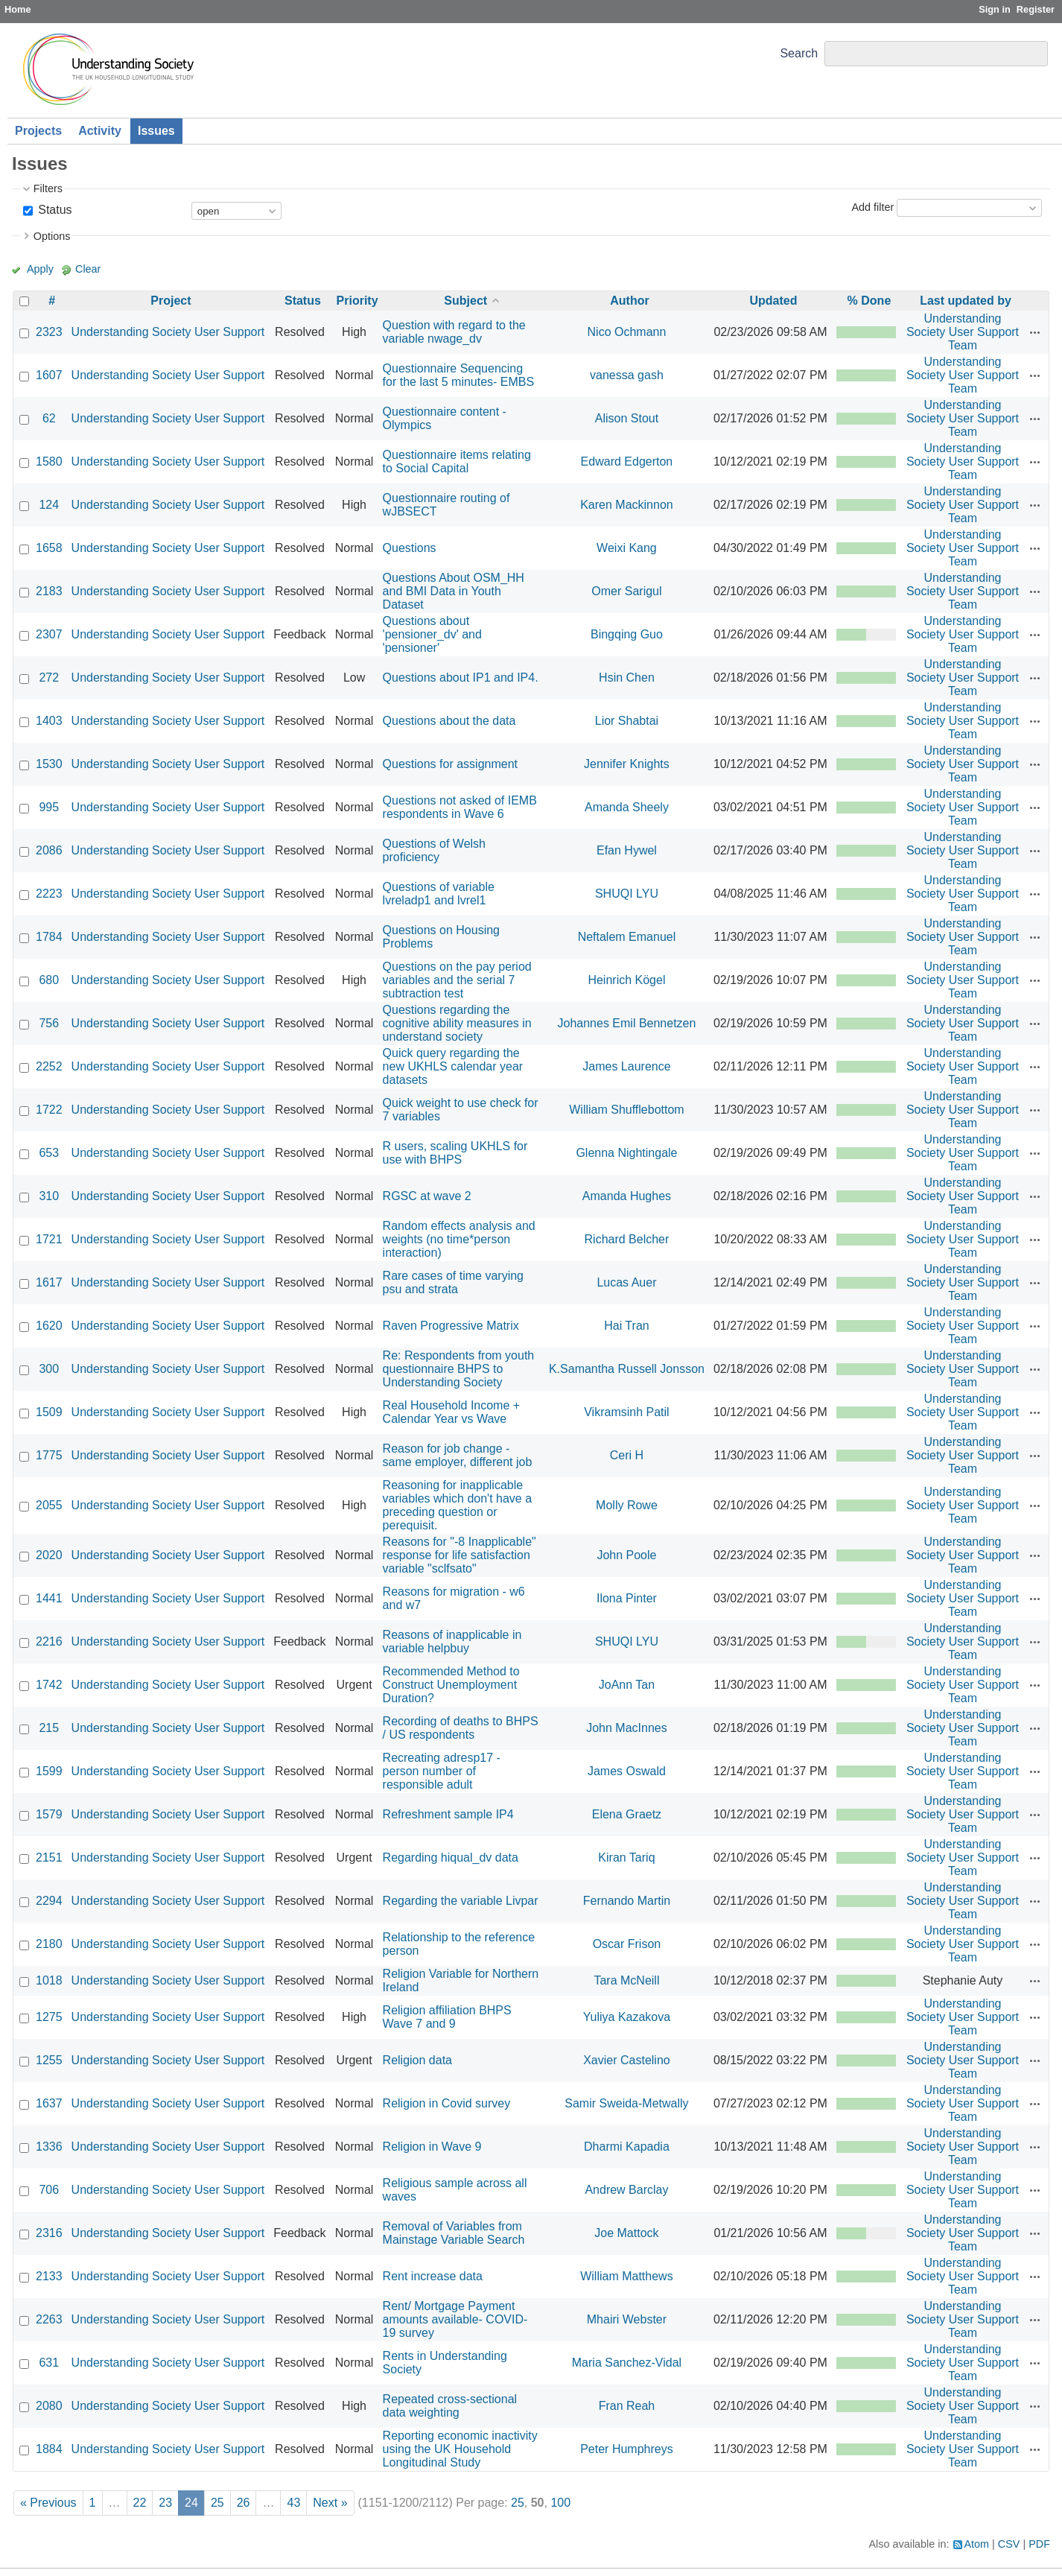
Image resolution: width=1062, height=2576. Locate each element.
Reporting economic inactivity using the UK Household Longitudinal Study (460, 2449)
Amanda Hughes (626, 1196)
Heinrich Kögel (626, 980)
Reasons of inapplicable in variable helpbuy (452, 1641)
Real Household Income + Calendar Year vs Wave (452, 1412)
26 (243, 2502)
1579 (49, 1814)
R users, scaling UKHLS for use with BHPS (455, 1153)
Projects (38, 130)
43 (293, 2502)
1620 (49, 1325)
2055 (49, 1505)
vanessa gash (627, 375)
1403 (49, 720)
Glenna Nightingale (626, 1152)
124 (49, 504)
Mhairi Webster (627, 2319)
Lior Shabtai (626, 720)
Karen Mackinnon (626, 504)
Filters (48, 188)
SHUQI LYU (626, 893)
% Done (869, 300)
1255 (49, 2060)
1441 (49, 1598)
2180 (49, 1944)
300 (49, 1368)
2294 (49, 1900)
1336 (49, 2146)
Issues (156, 130)
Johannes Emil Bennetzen (626, 1023)
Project (170, 300)
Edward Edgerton (627, 461)
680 (49, 980)
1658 (49, 548)
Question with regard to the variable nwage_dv (454, 332)
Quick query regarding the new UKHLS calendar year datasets (453, 1066)
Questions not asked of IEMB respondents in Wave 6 (460, 807)
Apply (40, 269)
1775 (49, 1455)
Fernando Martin (626, 1900)
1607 (49, 375)
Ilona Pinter (627, 1598)
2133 (49, 2276)
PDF (1039, 2544)
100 (560, 2502)
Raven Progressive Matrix (451, 1325)
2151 (49, 1857)
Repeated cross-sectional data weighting (450, 2406)
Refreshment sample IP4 (448, 1814)
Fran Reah (627, 2405)
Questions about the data (449, 720)
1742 (49, 1684)
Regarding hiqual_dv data (450, 1857)
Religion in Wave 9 (432, 2146)
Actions (1035, 332)
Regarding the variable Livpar (460, 1900)
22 (140, 2502)
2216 (49, 1641)
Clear (88, 269)
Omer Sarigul (626, 591)
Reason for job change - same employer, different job (457, 1455)
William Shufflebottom (626, 1109)
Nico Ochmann (627, 332)
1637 (49, 2103)
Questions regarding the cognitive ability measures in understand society (457, 1023)
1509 (49, 1412)
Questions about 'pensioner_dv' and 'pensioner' (432, 634)
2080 (49, 2405)
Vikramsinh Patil (626, 1412)
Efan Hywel (627, 850)
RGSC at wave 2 (427, 1196)
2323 (49, 332)
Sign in (995, 9)
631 (49, 2362)
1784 (49, 936)
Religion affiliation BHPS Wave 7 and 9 (447, 2017)
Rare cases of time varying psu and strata (453, 1282)
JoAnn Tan (627, 1684)
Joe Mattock (626, 2233)
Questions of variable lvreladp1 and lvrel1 (439, 894)
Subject (465, 300)
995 (49, 807)
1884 (49, 2449)
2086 (49, 850)
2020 (49, 1555)
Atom (977, 2544)
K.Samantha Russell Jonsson (627, 1368)
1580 (49, 461)
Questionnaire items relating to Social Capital (457, 461)
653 (49, 1152)
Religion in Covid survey (447, 2103)
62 (49, 418)
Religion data (417, 2060)
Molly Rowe (627, 1505)
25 (217, 2502)
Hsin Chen (627, 677)
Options (52, 236)
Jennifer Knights (627, 764)
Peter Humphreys (626, 2449)
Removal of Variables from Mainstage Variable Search (454, 2233)
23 (165, 2502)
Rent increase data (433, 2276)
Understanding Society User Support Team (962, 332)
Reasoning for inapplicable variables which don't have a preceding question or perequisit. (457, 1505)
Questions (409, 548)
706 (49, 2189)
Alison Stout (626, 418)
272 (49, 677)
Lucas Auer (626, 1282)
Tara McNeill (626, 1980)
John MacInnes (626, 1728)
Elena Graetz (626, 1814)
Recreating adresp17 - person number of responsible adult (441, 1771)
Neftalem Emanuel (627, 936)
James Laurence (626, 1066)
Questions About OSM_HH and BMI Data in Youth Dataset (453, 591)
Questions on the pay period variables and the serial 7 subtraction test (457, 980)
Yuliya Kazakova (626, 2017)
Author (629, 300)
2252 (49, 1066)
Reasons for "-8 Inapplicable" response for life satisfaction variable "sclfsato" (459, 1555)
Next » (330, 2502)
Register (1036, 9)
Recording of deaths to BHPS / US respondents (460, 1728)
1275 (49, 2017)
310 (49, 1196)
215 (49, 1728)
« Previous (48, 2502)
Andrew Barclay (626, 2189)
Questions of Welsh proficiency (434, 850)
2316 (49, 2233)
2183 (49, 591)
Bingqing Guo (627, 634)
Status (53, 209)
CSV (1009, 2544)
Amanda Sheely (627, 807)
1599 (49, 1771)
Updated (773, 300)
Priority (357, 300)
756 (49, 1023)
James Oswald (627, 1771)
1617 (49, 1282)
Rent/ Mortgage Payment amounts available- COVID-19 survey (455, 2319)
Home (17, 9)
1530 (49, 764)
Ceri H (626, 1455)
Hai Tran (626, 1325)
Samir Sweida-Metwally (626, 2103)
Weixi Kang (627, 548)
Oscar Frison (627, 1944)
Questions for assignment (450, 764)
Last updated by (965, 300)
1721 (49, 1239)
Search (799, 53)
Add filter (872, 207)
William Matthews (626, 2276)
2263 (49, 2319)
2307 (49, 634)
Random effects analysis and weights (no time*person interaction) (459, 1239)
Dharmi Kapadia (627, 2146)
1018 (49, 1980)
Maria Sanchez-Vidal (626, 2362)
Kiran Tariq (626, 1857)
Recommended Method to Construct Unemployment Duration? (451, 1684)
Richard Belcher (627, 1239)
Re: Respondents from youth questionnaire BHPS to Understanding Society (459, 1369)
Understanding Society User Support (168, 332)
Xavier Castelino (626, 2060)
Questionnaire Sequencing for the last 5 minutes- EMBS (459, 375)
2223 (49, 893)
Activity (99, 130)
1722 (49, 1109)
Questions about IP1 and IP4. (460, 677)
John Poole (626, 1555)
